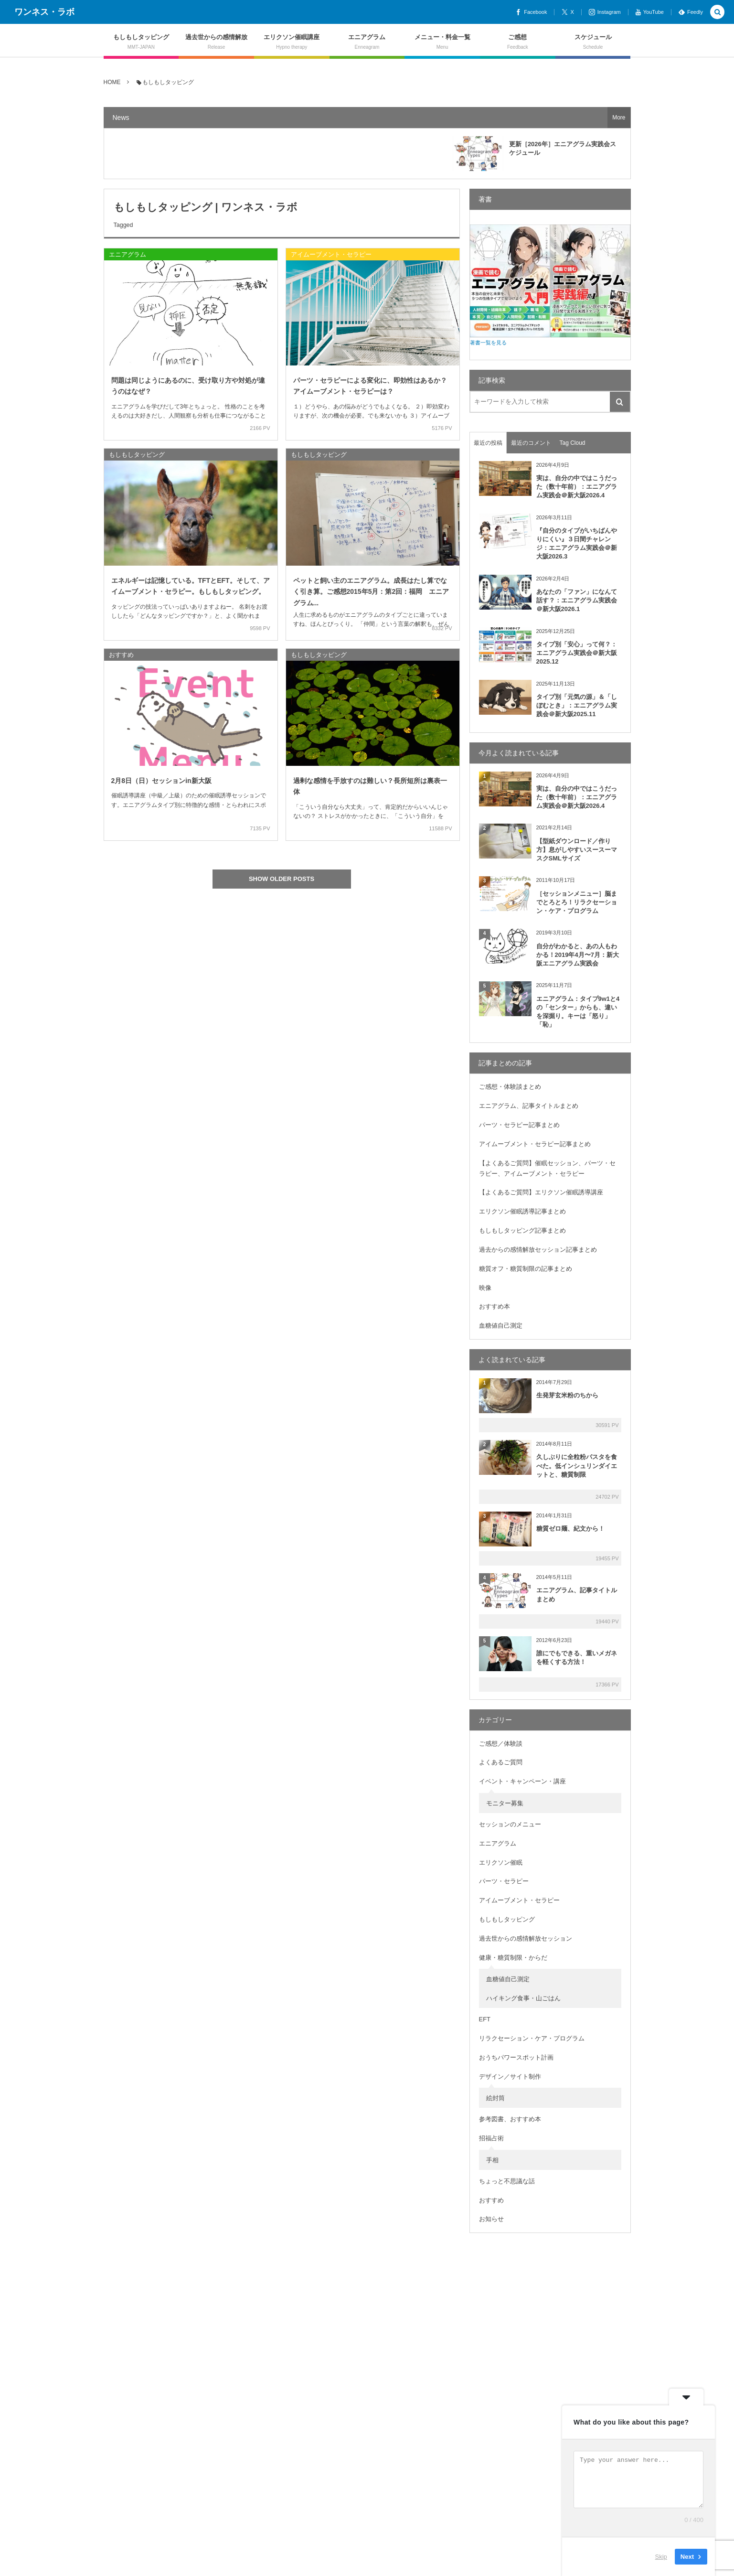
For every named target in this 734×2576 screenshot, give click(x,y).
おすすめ (121, 654)
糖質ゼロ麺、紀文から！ (570, 1528)
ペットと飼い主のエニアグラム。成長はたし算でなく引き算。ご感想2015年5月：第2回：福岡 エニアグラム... (371, 591)
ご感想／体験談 (500, 1743)
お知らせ (491, 2218)
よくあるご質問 (500, 1762)
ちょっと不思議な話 (507, 2181)
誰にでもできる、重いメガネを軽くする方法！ (576, 1657)
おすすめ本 (494, 1306)
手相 (492, 2160)
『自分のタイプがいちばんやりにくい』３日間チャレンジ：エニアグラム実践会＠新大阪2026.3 (576, 543)
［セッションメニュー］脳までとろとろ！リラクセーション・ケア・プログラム (576, 902)
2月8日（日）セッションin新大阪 (161, 780)
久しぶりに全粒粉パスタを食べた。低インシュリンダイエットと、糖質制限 (576, 1465)
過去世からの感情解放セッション (525, 1938)
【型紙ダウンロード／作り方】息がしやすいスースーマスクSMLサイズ (576, 849)
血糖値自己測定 (500, 1325)
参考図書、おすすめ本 (510, 2119)
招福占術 (491, 2138)
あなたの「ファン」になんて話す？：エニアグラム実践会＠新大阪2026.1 (576, 600)
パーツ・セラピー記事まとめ (519, 1124)
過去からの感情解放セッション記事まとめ (538, 1249)
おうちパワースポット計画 (516, 2057)
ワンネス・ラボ (44, 12)
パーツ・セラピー (504, 1881)
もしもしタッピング (137, 454)
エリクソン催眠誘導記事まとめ (522, 1211)
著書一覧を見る (488, 342)
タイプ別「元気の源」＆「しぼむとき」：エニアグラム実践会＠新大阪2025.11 (576, 705)
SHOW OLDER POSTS (281, 878)
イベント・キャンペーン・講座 (522, 1781)
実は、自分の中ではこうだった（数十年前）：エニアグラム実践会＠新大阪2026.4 (576, 486)
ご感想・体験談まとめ (510, 1086)
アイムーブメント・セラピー (331, 254)
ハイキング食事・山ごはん (523, 1998)
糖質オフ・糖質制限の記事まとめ (525, 1268)
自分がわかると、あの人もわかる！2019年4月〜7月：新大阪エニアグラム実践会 (577, 955)
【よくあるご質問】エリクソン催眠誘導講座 (541, 1192)
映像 (485, 1287)
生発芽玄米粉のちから (567, 1395)
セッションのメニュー (510, 1824)
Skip (661, 2556)
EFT (485, 2019)
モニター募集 (504, 1803)
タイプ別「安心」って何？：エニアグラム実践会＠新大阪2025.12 (576, 653)
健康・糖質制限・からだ (513, 1957)
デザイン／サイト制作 (510, 2076)
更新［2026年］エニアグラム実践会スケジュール (562, 148)
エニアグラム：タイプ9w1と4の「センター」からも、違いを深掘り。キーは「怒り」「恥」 (578, 1012)
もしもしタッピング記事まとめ (522, 1230)
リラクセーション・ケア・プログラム (532, 2038)
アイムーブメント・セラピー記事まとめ (535, 1144)
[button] (717, 13)
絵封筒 (495, 2098)
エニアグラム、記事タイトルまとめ (528, 1105)
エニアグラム (127, 254)
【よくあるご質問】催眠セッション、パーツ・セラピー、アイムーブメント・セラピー (547, 1168)
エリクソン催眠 (500, 1862)
